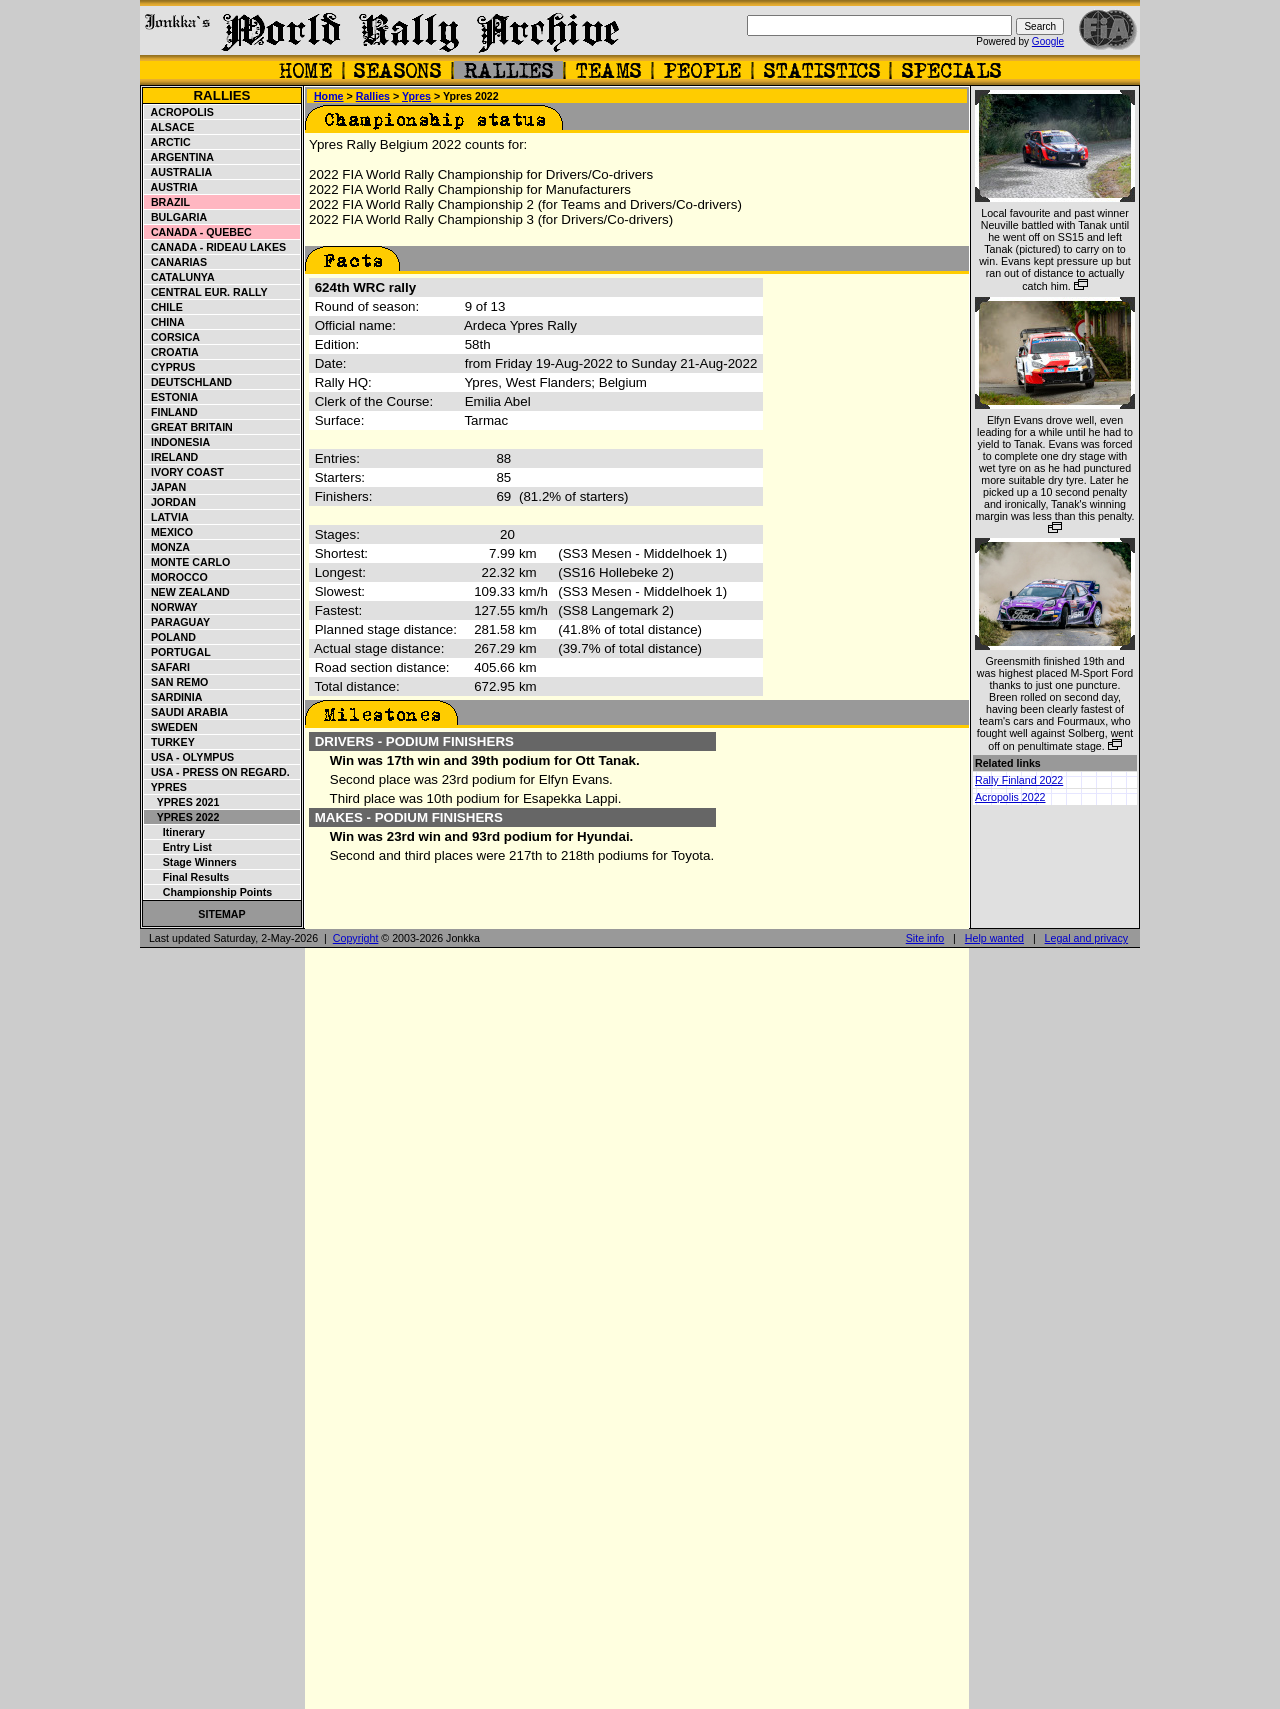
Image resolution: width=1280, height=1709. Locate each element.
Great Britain (189, 427)
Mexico (169, 532)
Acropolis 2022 (1010, 797)
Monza (167, 547)
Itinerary (175, 832)
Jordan (170, 502)
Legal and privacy (1087, 938)
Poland (170, 637)
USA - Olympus (189, 757)
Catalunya (180, 277)
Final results (187, 877)
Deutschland (188, 382)
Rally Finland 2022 (1019, 780)
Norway (171, 607)
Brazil (167, 202)
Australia (178, 172)
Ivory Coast (184, 472)
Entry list (178, 847)
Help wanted (994, 938)
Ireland (171, 457)
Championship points (208, 892)
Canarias (176, 262)
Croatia (172, 352)
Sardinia (173, 697)
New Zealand (187, 592)
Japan (165, 487)
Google (1048, 41)
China (165, 322)
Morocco (176, 577)
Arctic (168, 142)
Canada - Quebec (198, 232)
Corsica (172, 337)
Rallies (221, 95)
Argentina (179, 157)
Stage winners (191, 862)
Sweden (171, 727)
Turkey (170, 742)
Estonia (171, 397)
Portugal (178, 652)
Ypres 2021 (182, 802)
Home (329, 96)
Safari (167, 667)
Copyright (356, 938)
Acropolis (179, 112)
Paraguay (177, 622)
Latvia (167, 517)
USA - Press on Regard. (217, 772)
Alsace (169, 127)
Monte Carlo (187, 562)
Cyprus (170, 367)
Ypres (166, 787)
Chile (164, 307)
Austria (171, 187)
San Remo (176, 682)
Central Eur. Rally (206, 292)
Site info (925, 938)
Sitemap (221, 914)
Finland (171, 412)
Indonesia (177, 442)
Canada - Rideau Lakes (215, 247)
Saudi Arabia (186, 712)
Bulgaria (176, 217)
